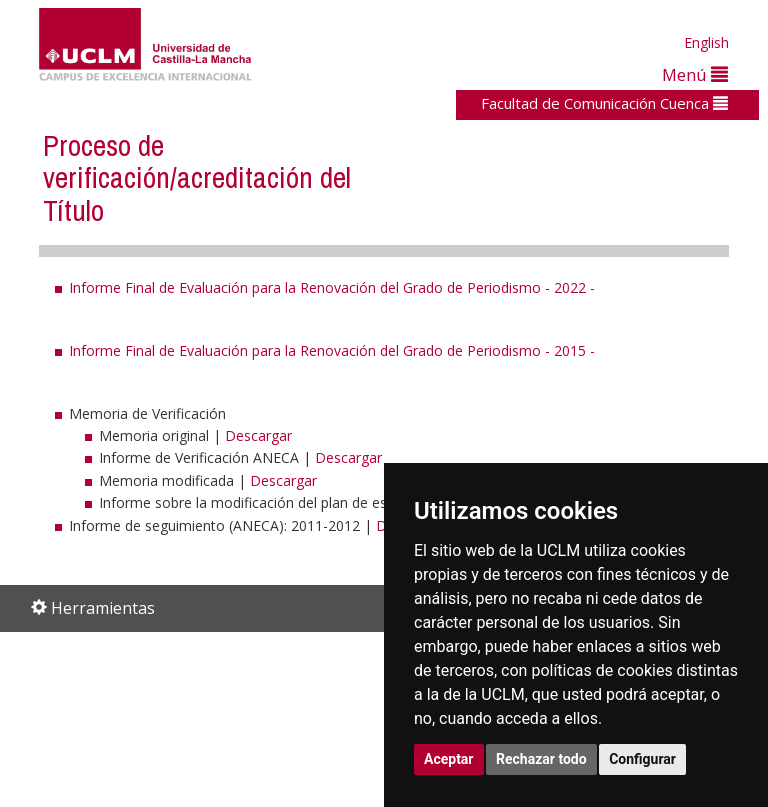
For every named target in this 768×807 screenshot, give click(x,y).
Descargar (258, 435)
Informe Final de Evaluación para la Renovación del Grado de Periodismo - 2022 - (332, 287)
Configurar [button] (642, 759)
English (706, 42)
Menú (695, 74)
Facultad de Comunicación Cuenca (604, 103)
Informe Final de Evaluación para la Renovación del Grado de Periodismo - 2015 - (332, 350)
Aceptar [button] (449, 759)
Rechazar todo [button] (541, 759)
